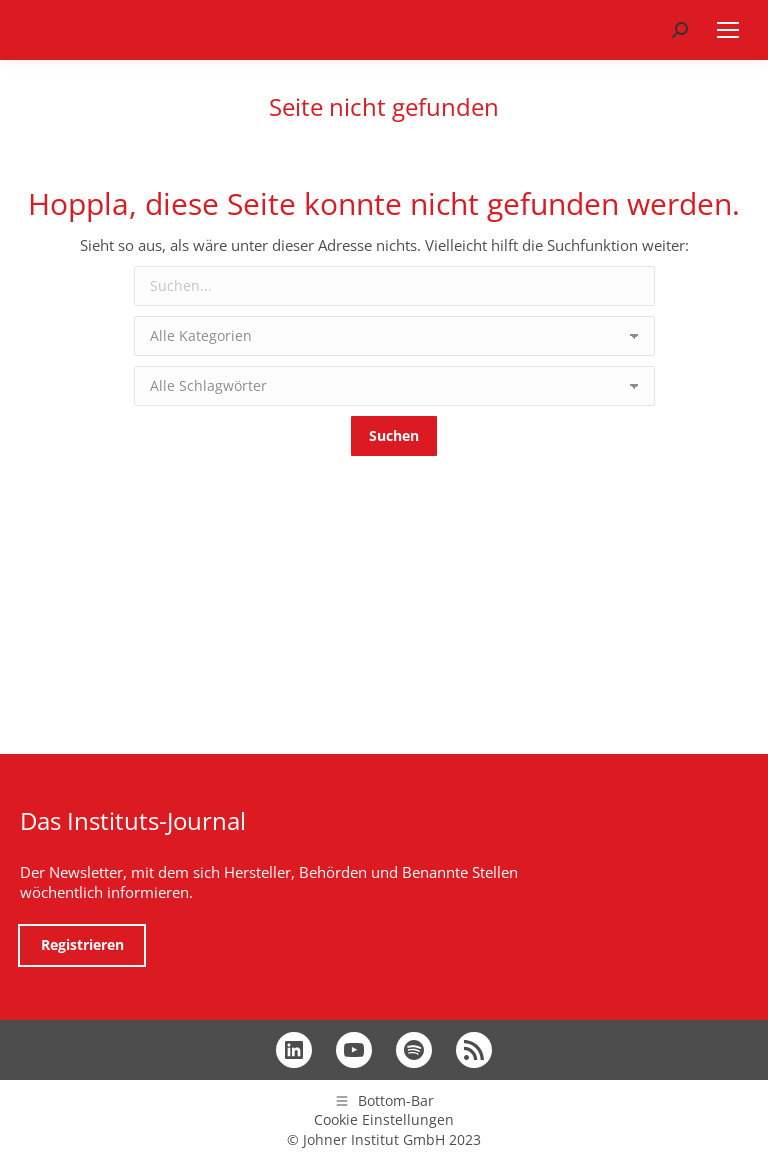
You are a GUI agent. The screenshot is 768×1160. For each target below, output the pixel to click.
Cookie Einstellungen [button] (384, 1119)
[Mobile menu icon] (728, 30)
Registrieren (82, 944)
